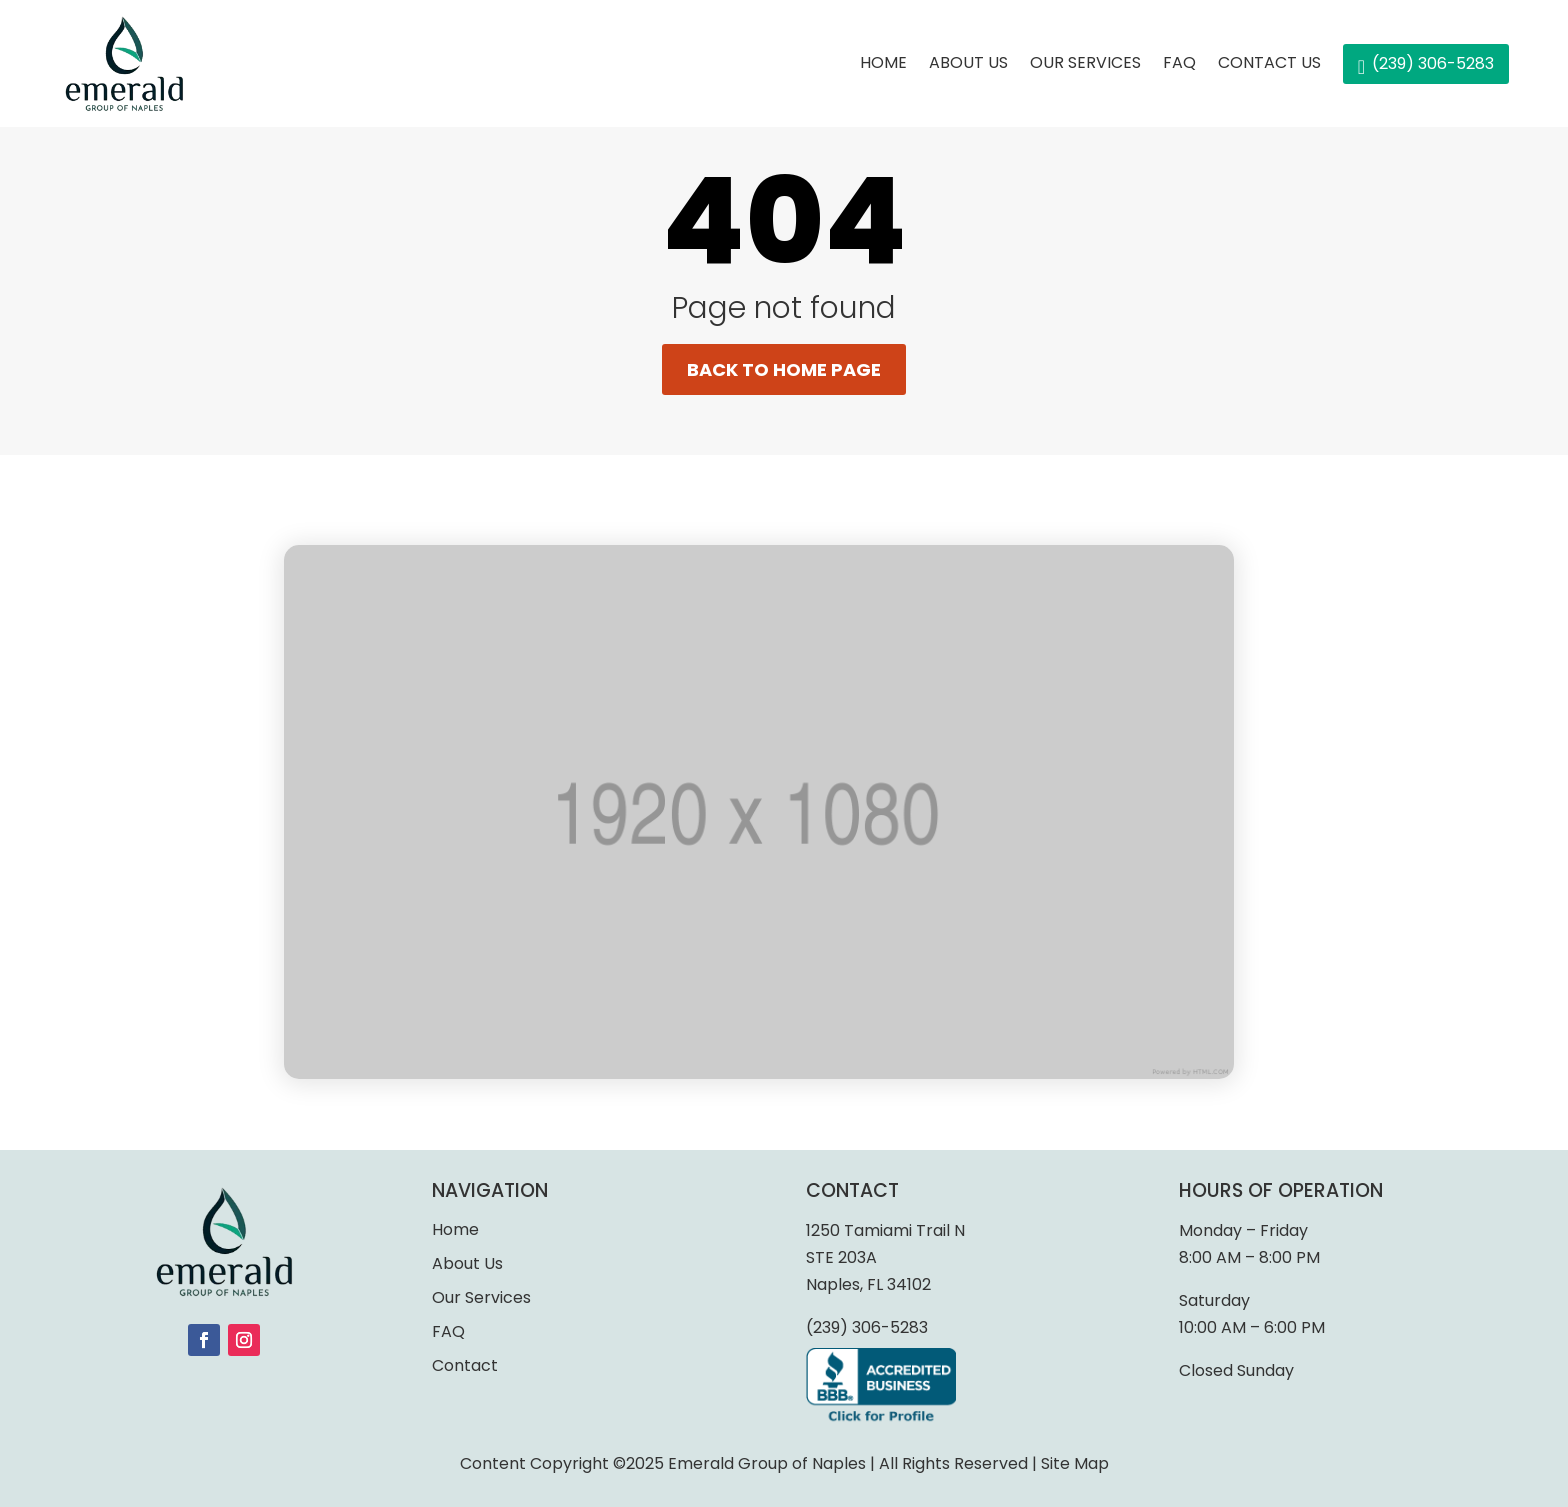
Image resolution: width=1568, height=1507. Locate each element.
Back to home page (784, 369)
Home (883, 62)
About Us (968, 62)
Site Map (1075, 1463)
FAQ (1179, 62)
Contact (465, 1365)
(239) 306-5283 (1426, 64)
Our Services (481, 1297)
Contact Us (1269, 62)
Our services (1085, 62)
